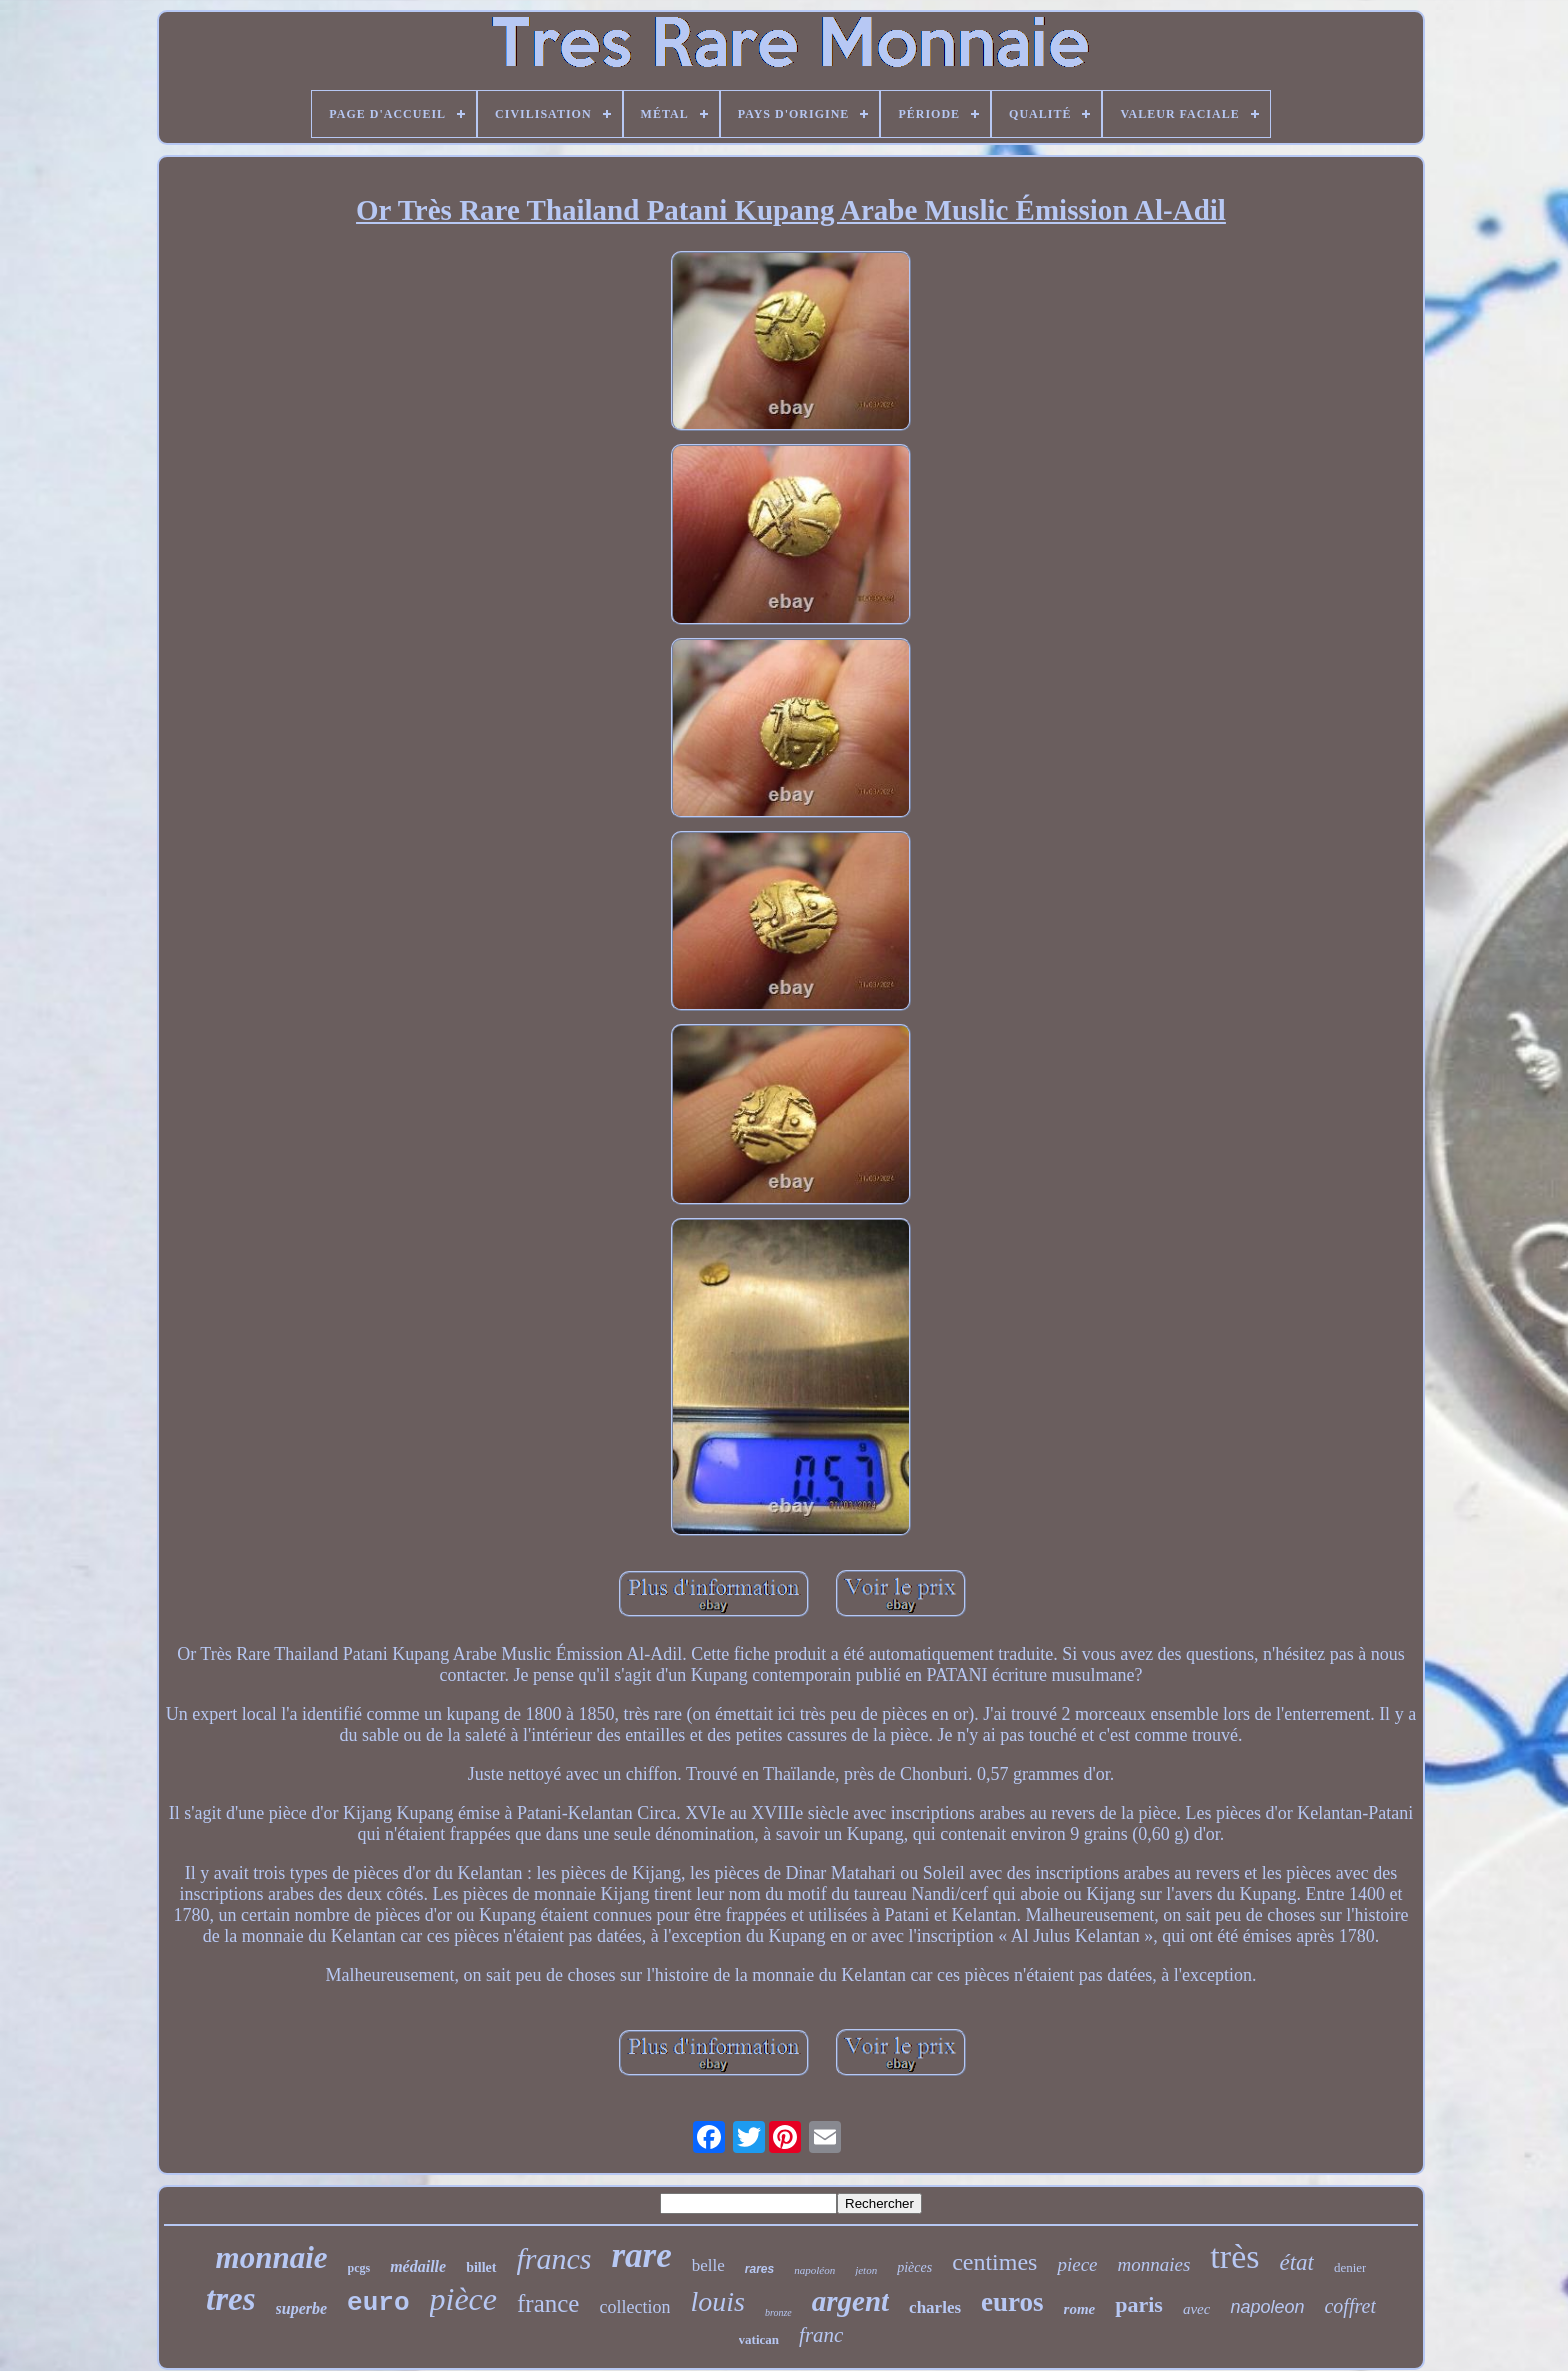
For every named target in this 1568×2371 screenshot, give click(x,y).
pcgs (359, 2268)
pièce (464, 2299)
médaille (418, 2266)
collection (634, 2307)
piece (1077, 2264)
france (548, 2303)
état (1296, 2262)
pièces (914, 2267)
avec (1196, 2309)
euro (378, 2303)
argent (850, 2301)
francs (554, 2258)
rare (642, 2255)
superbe (302, 2308)
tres (231, 2299)
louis (717, 2301)
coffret (1349, 2306)
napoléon (814, 2270)
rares (759, 2269)
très (1234, 2256)
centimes (994, 2262)
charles (935, 2307)
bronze (778, 2312)
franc (821, 2335)
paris (1139, 2304)
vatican (759, 2339)
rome (1080, 2309)
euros (1012, 2302)
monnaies (1154, 2264)
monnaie (272, 2257)
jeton (866, 2270)
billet (481, 2267)
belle (708, 2265)
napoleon (1267, 2307)
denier (1350, 2267)
